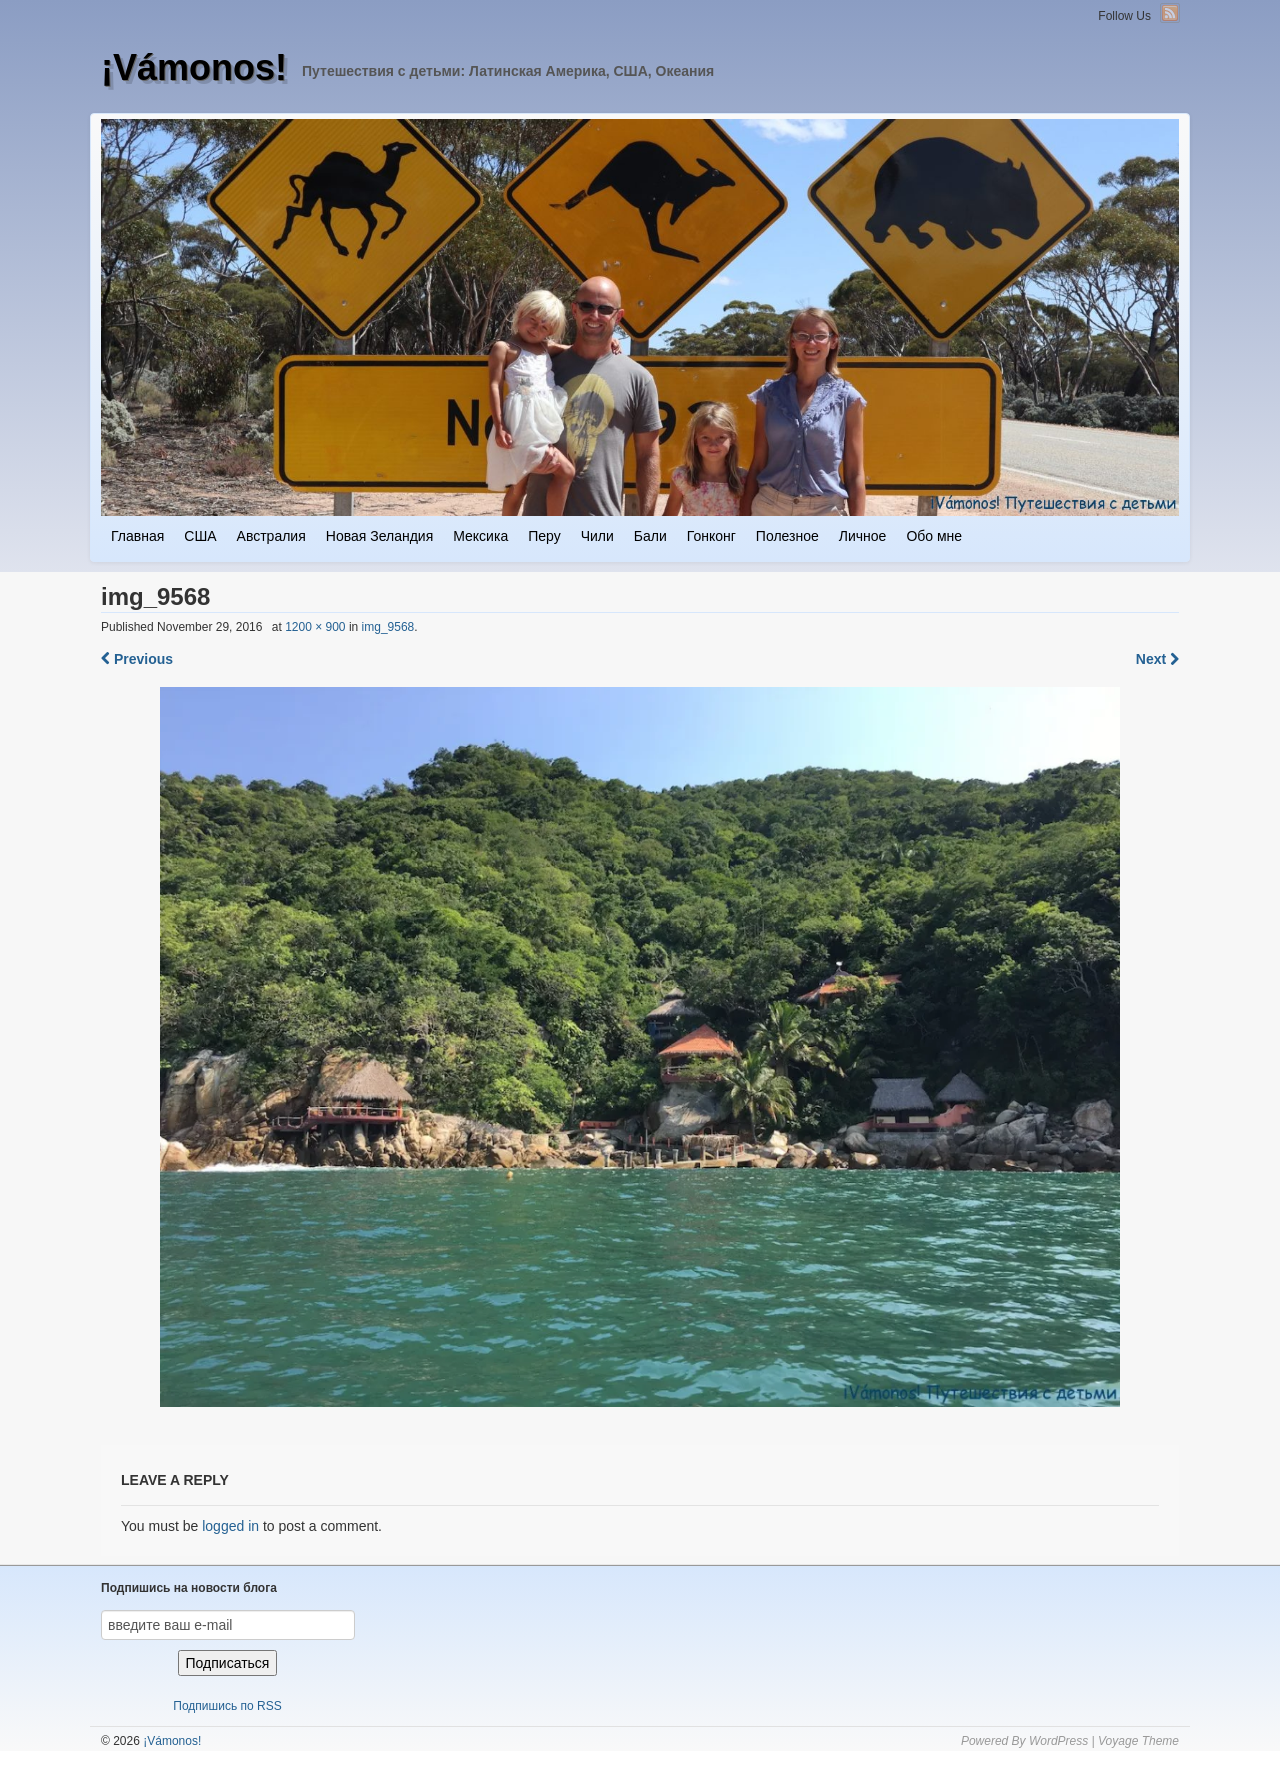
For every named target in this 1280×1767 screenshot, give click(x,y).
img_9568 (388, 627)
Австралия (271, 536)
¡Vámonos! (194, 67)
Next (1157, 659)
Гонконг (711, 536)
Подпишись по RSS (227, 1706)
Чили (597, 536)
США (200, 536)
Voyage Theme (1138, 1741)
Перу (544, 536)
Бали (650, 536)
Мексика (480, 536)
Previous (137, 659)
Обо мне (934, 536)
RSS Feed (1170, 13)
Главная (137, 536)
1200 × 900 (315, 627)
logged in (230, 1526)
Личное (863, 536)
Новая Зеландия (379, 536)
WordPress (1058, 1741)
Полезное (787, 536)
